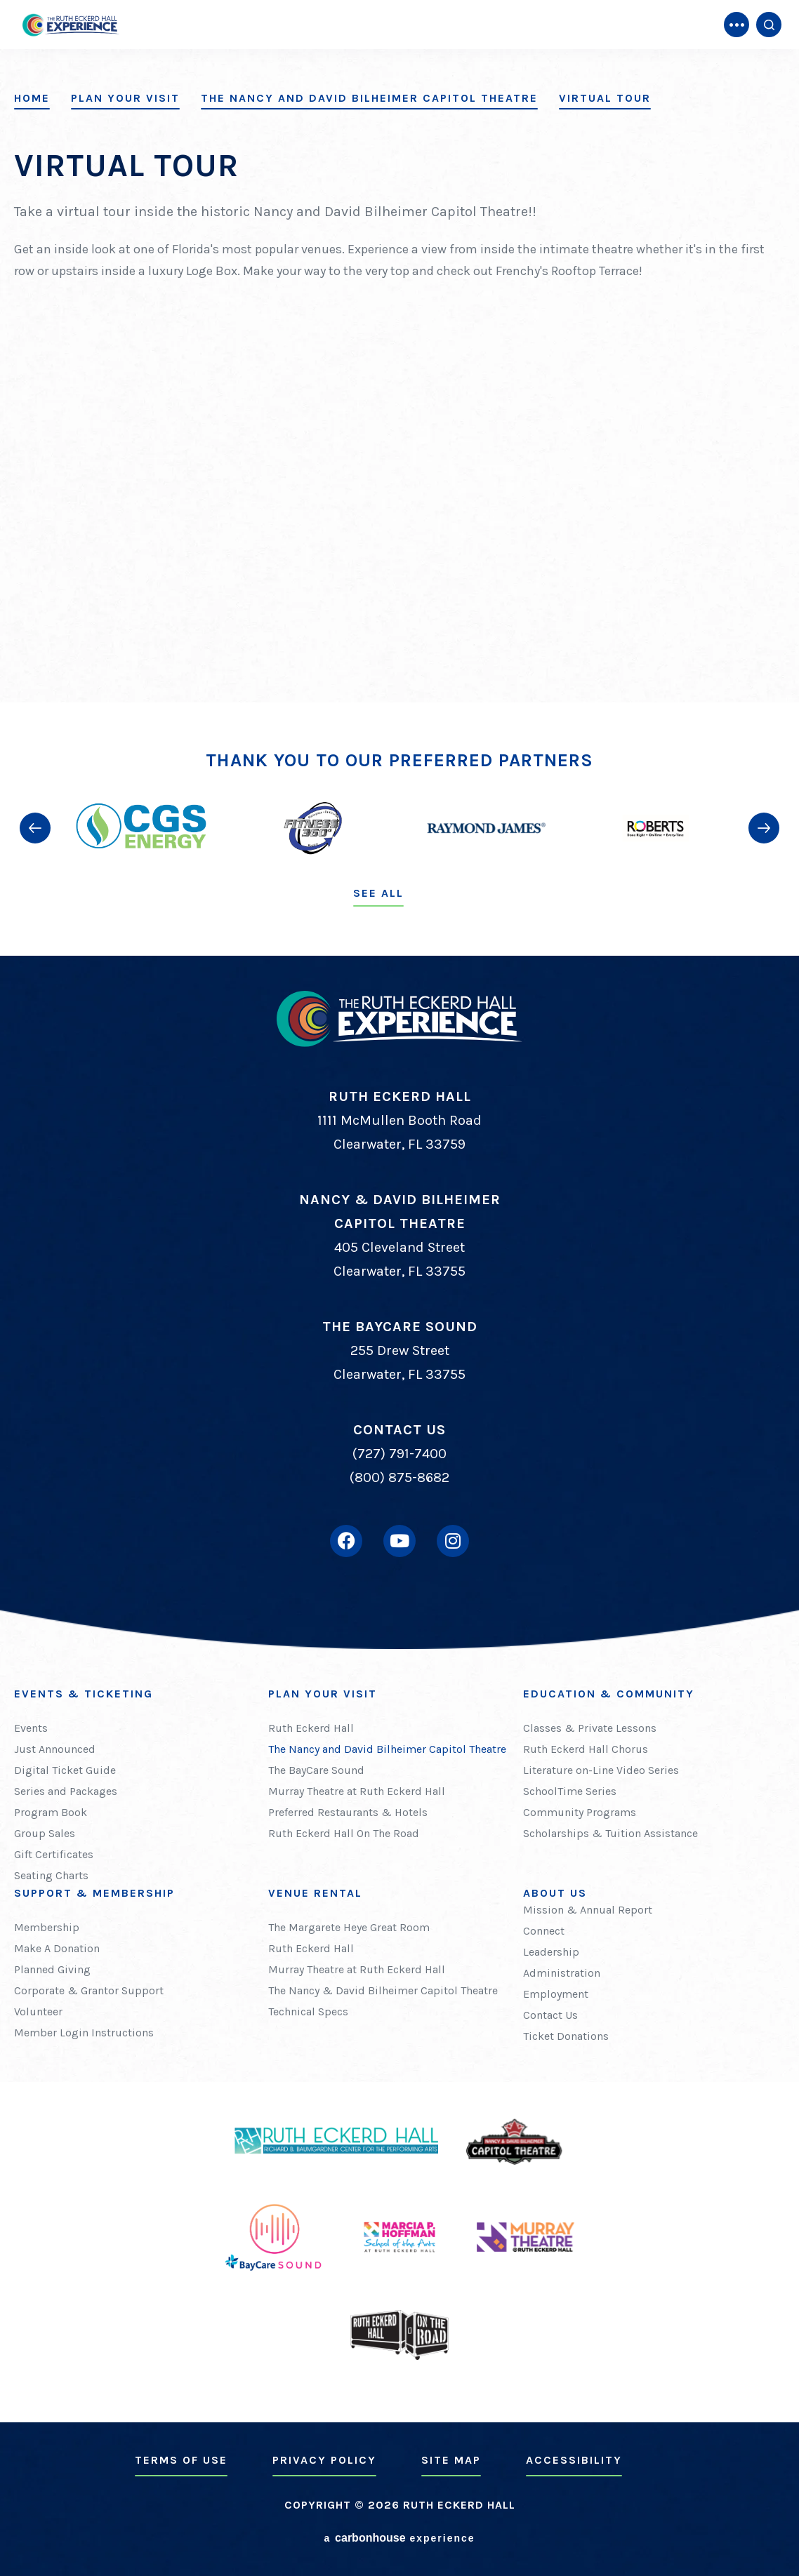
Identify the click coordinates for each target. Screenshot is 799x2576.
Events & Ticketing (83, 1693)
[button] (35, 828)
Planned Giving (52, 1969)
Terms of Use (181, 2460)
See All (378, 893)
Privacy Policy (324, 2460)
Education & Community (608, 1693)
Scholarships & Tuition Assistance (610, 1833)
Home (32, 98)
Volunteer (38, 2011)
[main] (399, 351)
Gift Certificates (53, 1854)
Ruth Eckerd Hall (311, 1728)
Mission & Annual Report (587, 1909)
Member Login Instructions (84, 2032)
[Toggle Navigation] (736, 24)
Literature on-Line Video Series (601, 1770)
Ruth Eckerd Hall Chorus (585, 1749)
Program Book (50, 1812)
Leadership (551, 1951)
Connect (543, 1930)
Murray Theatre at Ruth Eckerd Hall (356, 1791)
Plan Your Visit (125, 98)
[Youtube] (399, 1541)
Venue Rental (315, 1893)
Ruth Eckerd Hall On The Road (343, 1833)
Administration (561, 1973)
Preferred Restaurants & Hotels (348, 1812)
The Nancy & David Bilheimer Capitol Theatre (383, 1990)
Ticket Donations (566, 2036)
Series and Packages (65, 1791)
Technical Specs (308, 2011)
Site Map (451, 2460)
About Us (555, 1893)
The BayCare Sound (316, 1770)
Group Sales (44, 1833)
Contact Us (550, 2015)
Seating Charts (51, 1875)
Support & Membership (94, 1893)
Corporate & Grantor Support (89, 1990)
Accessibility (574, 2460)
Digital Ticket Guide (65, 1770)
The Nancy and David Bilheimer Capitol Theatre (369, 98)
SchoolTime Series (569, 1791)
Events (31, 1728)
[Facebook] (346, 1541)
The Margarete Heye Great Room (349, 1927)
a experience (399, 2538)
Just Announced (54, 1749)
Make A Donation (57, 1948)
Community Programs (579, 1812)
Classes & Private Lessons (589, 1728)
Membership (46, 1927)
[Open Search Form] (768, 24)
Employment (555, 1994)
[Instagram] (453, 1541)
